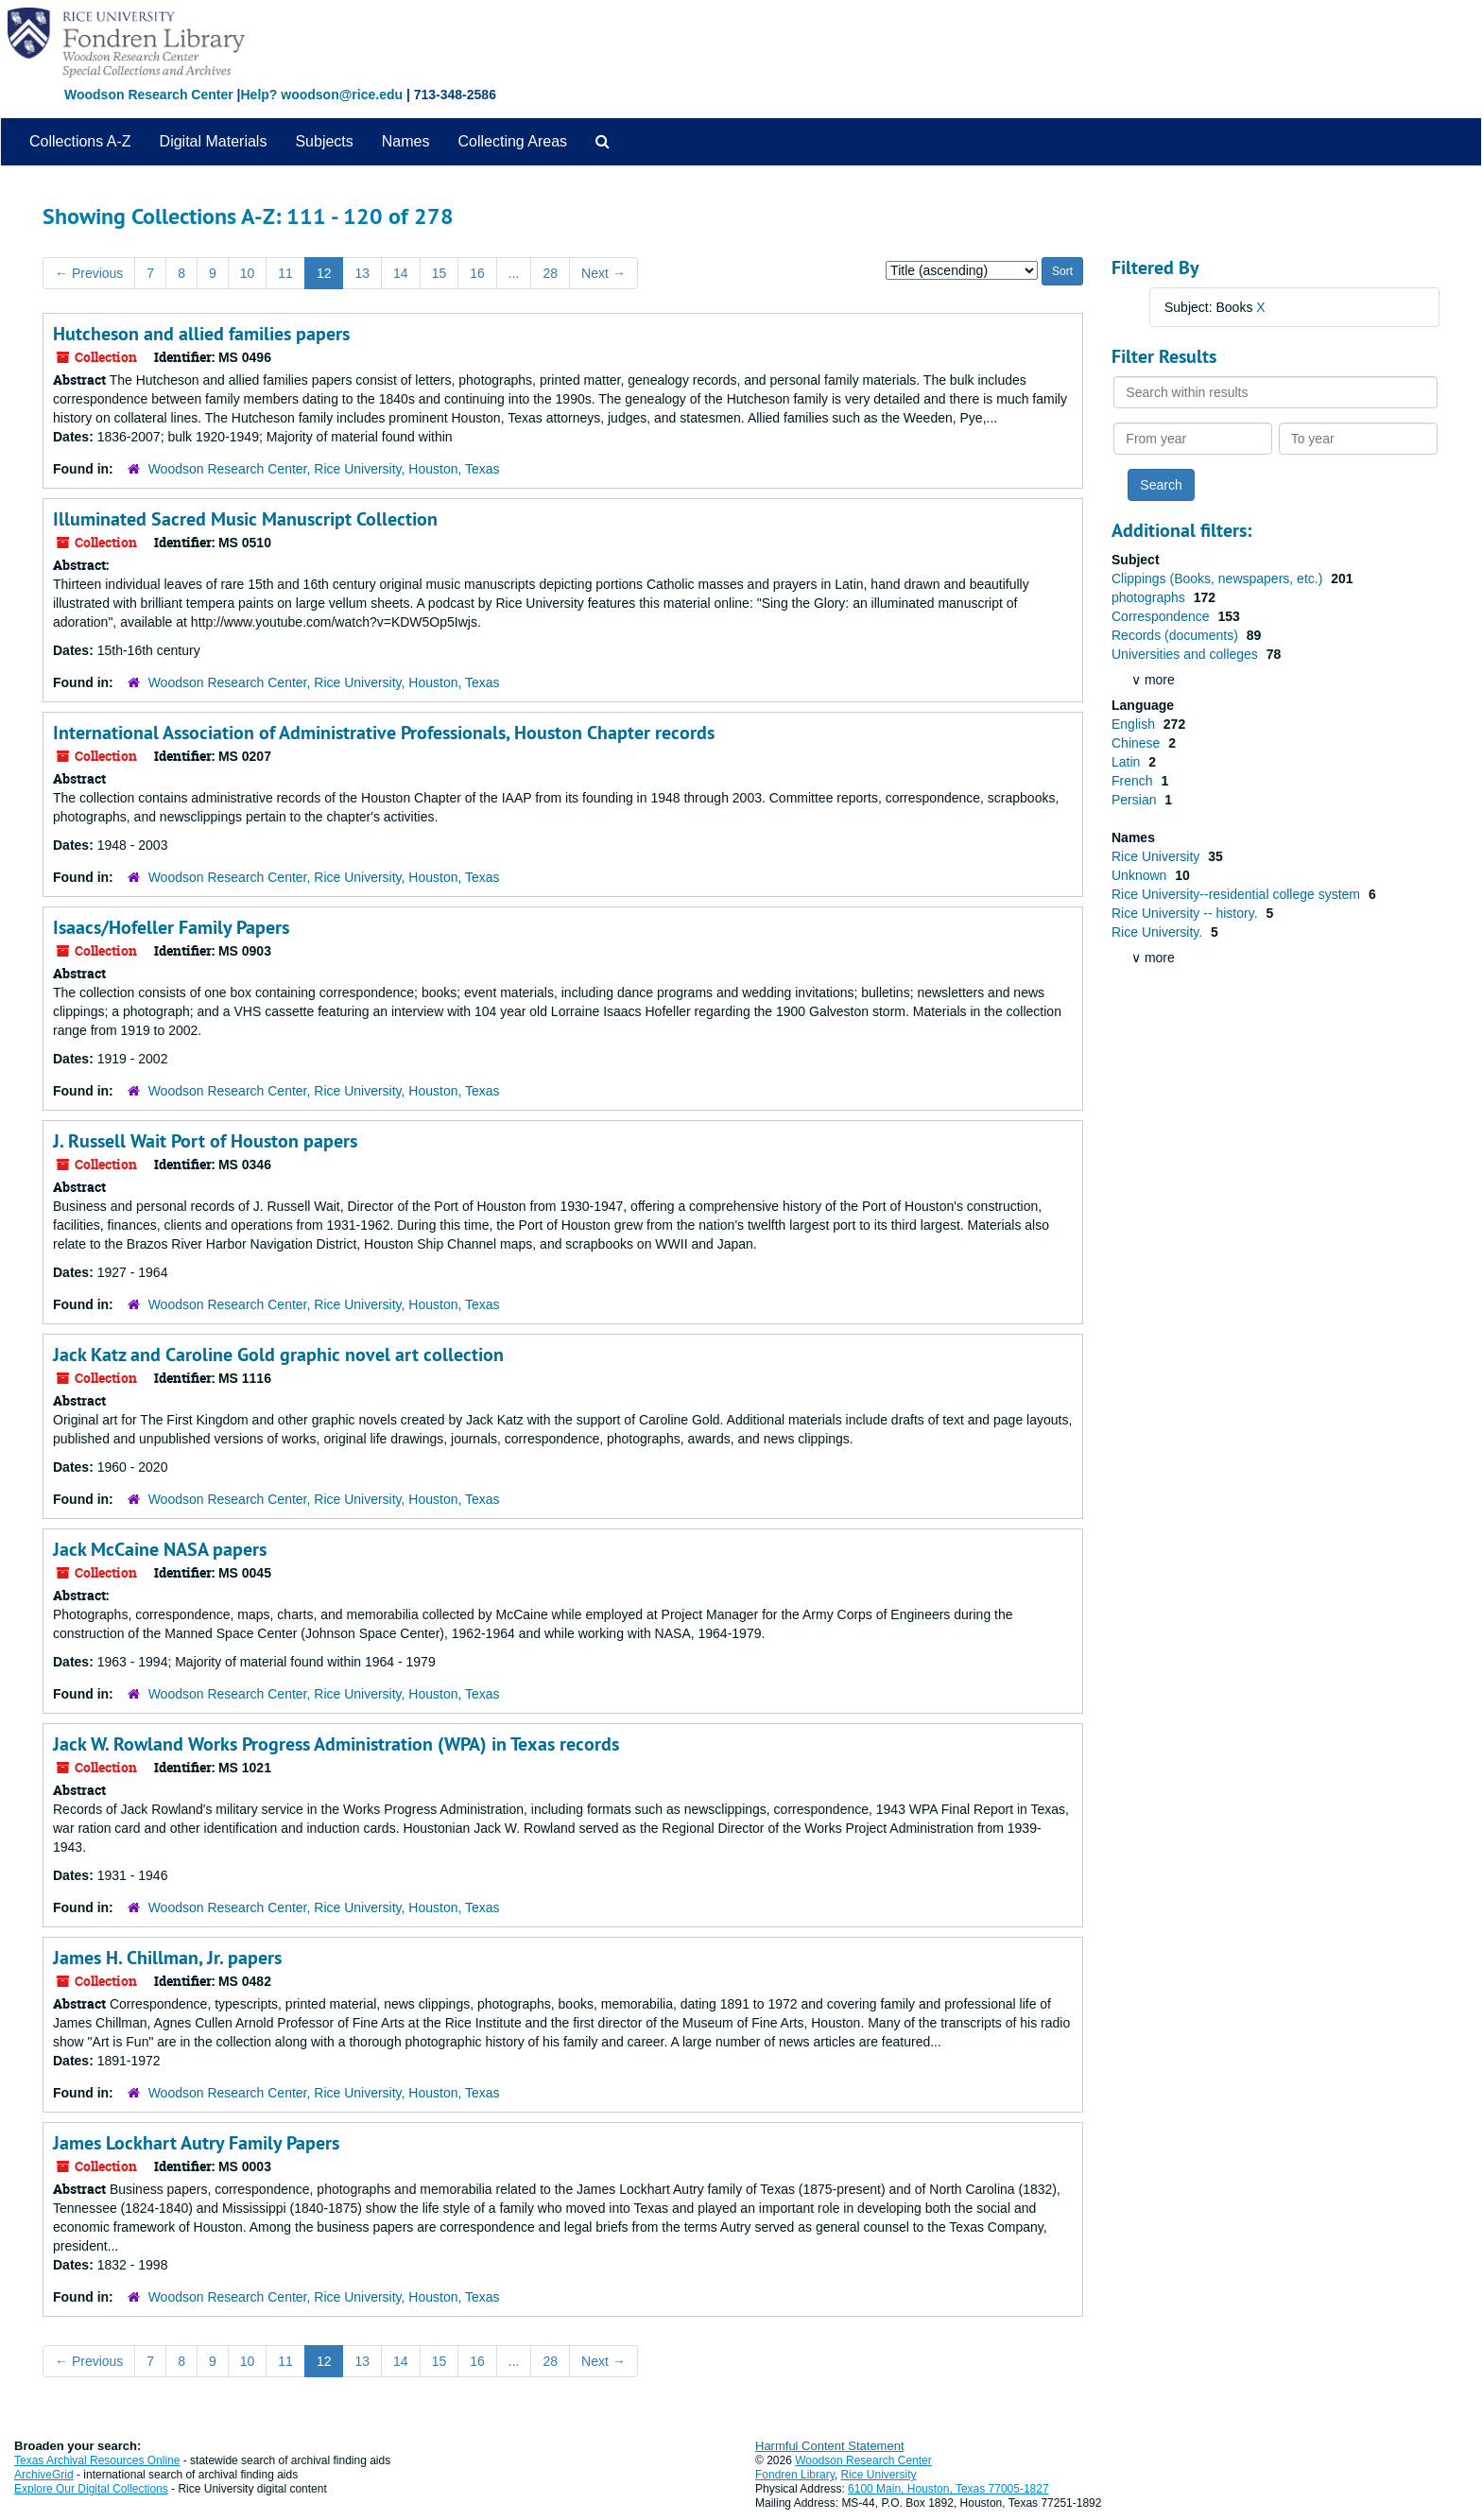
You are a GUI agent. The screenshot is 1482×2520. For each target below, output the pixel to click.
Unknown (1141, 875)
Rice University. (1159, 932)
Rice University (1157, 856)
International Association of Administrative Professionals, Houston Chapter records (384, 732)
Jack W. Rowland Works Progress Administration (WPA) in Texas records (336, 1744)
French (1134, 780)
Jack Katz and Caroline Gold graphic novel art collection (278, 1354)
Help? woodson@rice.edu (321, 94)
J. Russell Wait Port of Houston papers (205, 1141)
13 (362, 273)
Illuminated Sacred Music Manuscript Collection (245, 519)
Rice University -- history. (1186, 913)
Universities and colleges (1187, 654)
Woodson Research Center (148, 94)
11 (285, 273)
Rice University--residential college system (1238, 894)
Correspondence (1162, 616)
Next (603, 273)
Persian (1136, 799)
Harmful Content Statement (830, 2446)
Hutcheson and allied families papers (201, 333)
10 (247, 273)
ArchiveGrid (44, 2474)
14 (400, 273)
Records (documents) (1177, 635)
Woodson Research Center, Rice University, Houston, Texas (324, 468)
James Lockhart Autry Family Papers (196, 2143)
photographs (1150, 597)
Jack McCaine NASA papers (160, 1549)
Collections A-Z (80, 141)
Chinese (1137, 743)
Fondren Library (795, 2474)
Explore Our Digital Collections (91, 2488)
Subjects (324, 141)
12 (324, 273)
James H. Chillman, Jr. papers (167, 1957)
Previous (89, 273)
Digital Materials (213, 141)
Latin (1128, 761)
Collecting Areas (512, 141)
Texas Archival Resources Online (97, 2460)
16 (477, 273)
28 (550, 273)
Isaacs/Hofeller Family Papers (171, 927)
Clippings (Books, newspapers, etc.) (1219, 578)
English (1135, 724)
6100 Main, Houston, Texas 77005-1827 (948, 2488)
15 (439, 273)
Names (406, 141)
